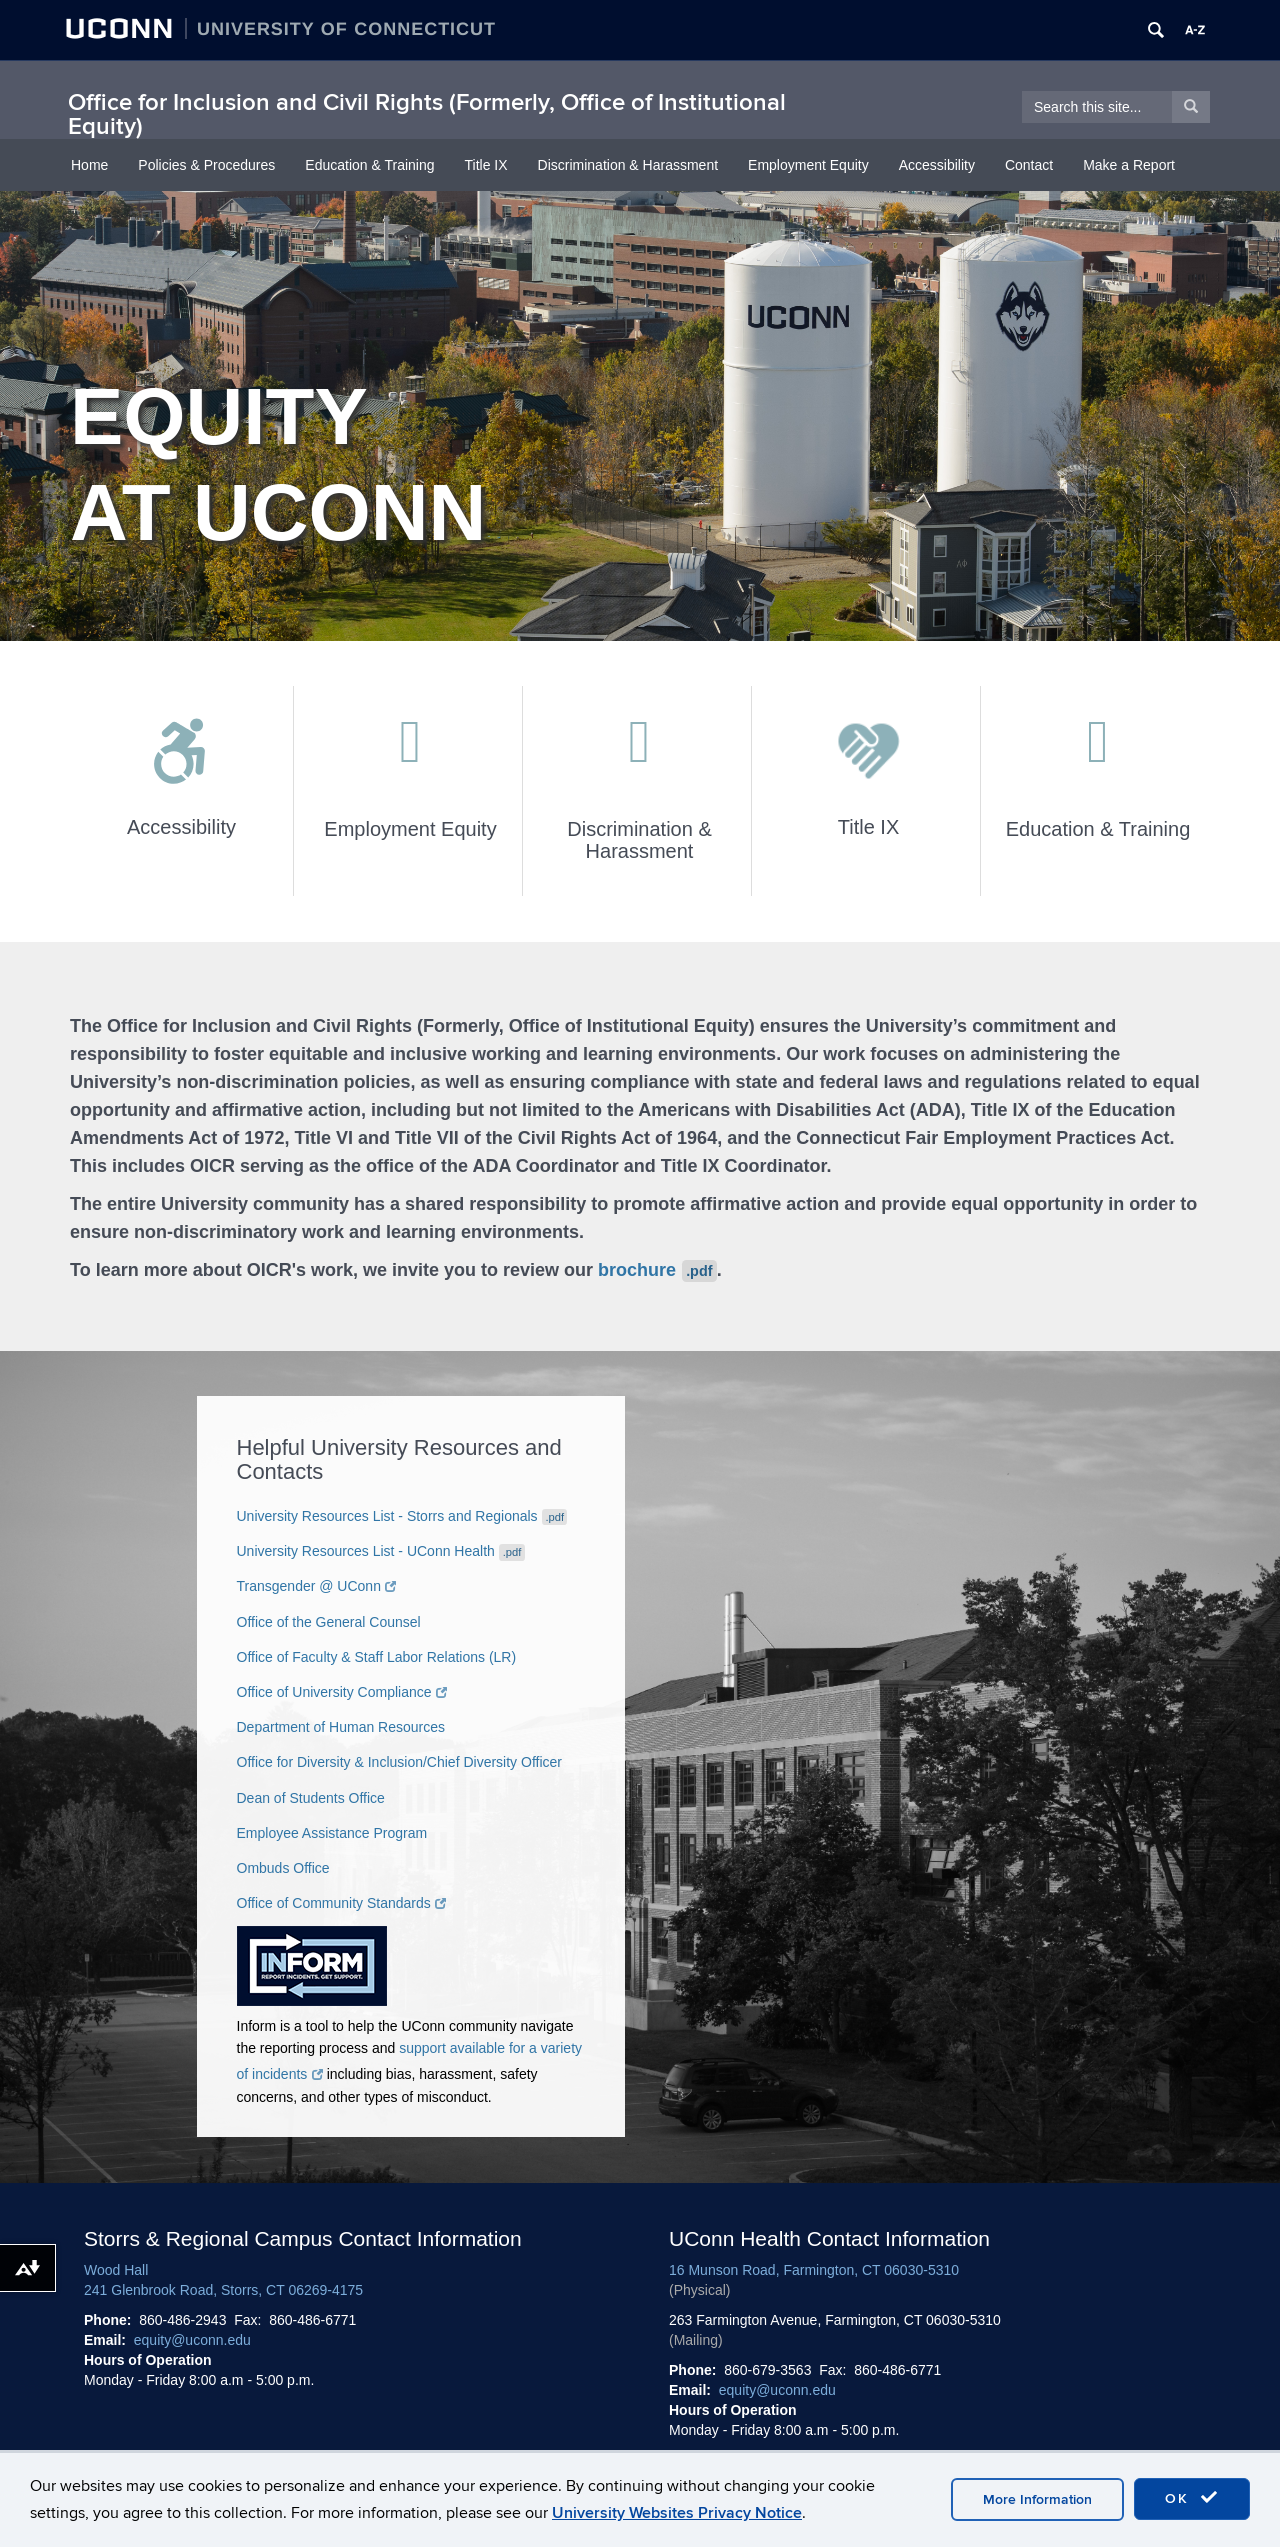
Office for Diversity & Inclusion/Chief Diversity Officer (399, 1762)
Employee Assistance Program (332, 1833)
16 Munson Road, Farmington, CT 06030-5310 (814, 2270)
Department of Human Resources (341, 1727)
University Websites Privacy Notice (677, 2513)
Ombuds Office (283, 1868)
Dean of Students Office (311, 1798)
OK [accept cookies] (1192, 2498)
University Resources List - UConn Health (381, 1551)
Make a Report (1129, 165)
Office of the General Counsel (329, 1622)
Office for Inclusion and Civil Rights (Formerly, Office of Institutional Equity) (427, 114)
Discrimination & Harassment (628, 165)
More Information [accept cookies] (1037, 2499)
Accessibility (937, 165)
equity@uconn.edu (192, 2340)
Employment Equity (808, 165)
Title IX (486, 165)
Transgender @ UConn (317, 1586)
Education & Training (369, 165)
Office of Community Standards (342, 1903)
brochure (657, 1270)
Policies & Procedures (206, 165)
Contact (1029, 165)
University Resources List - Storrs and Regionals (402, 1516)
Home (89, 165)
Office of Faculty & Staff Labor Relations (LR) (377, 1657)
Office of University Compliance (342, 1692)
